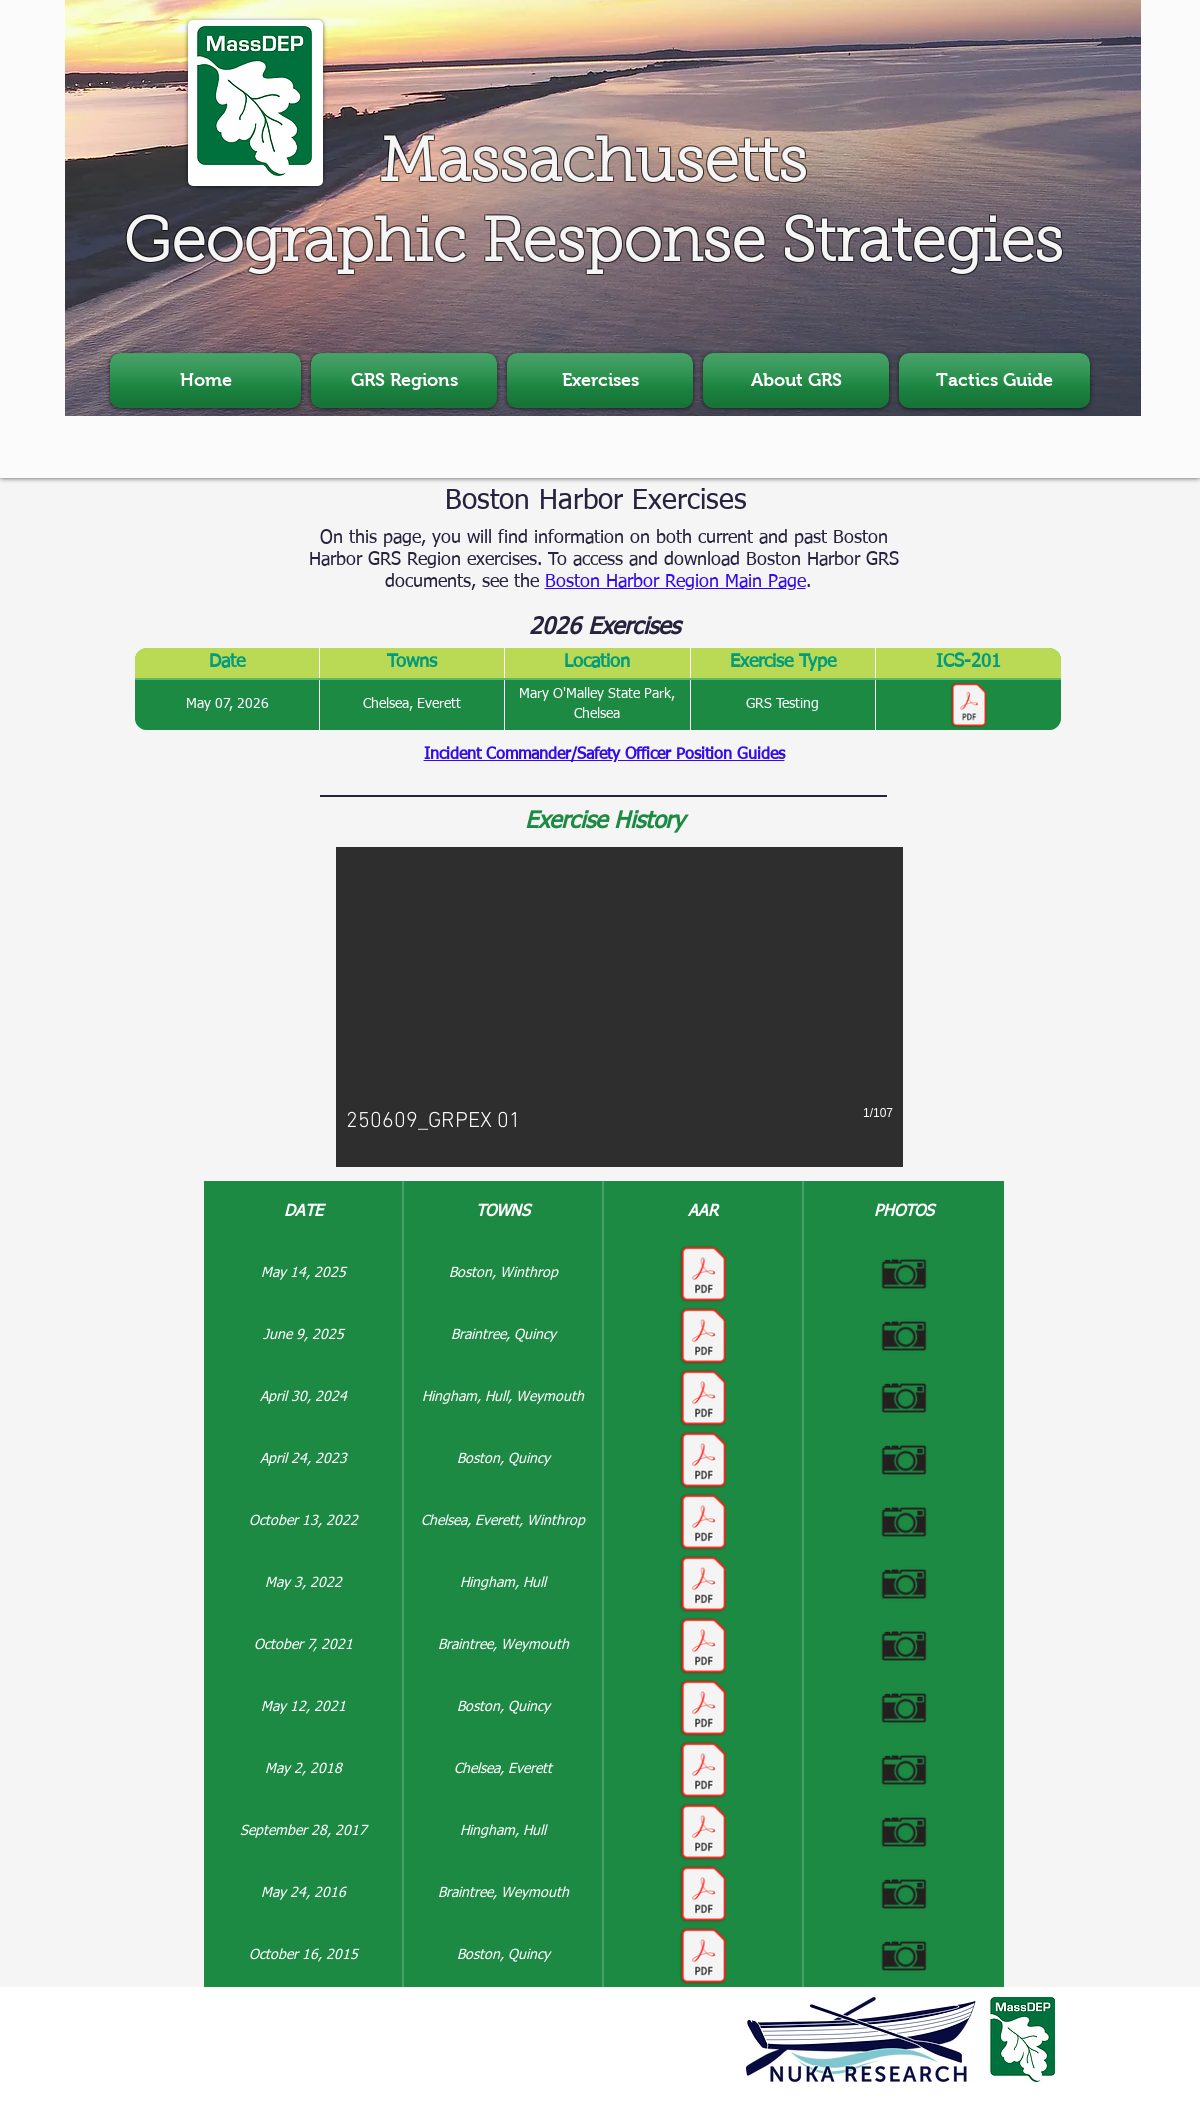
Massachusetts (593, 166)
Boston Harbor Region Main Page (675, 582)
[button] (404, 380)
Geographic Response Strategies (593, 246)
